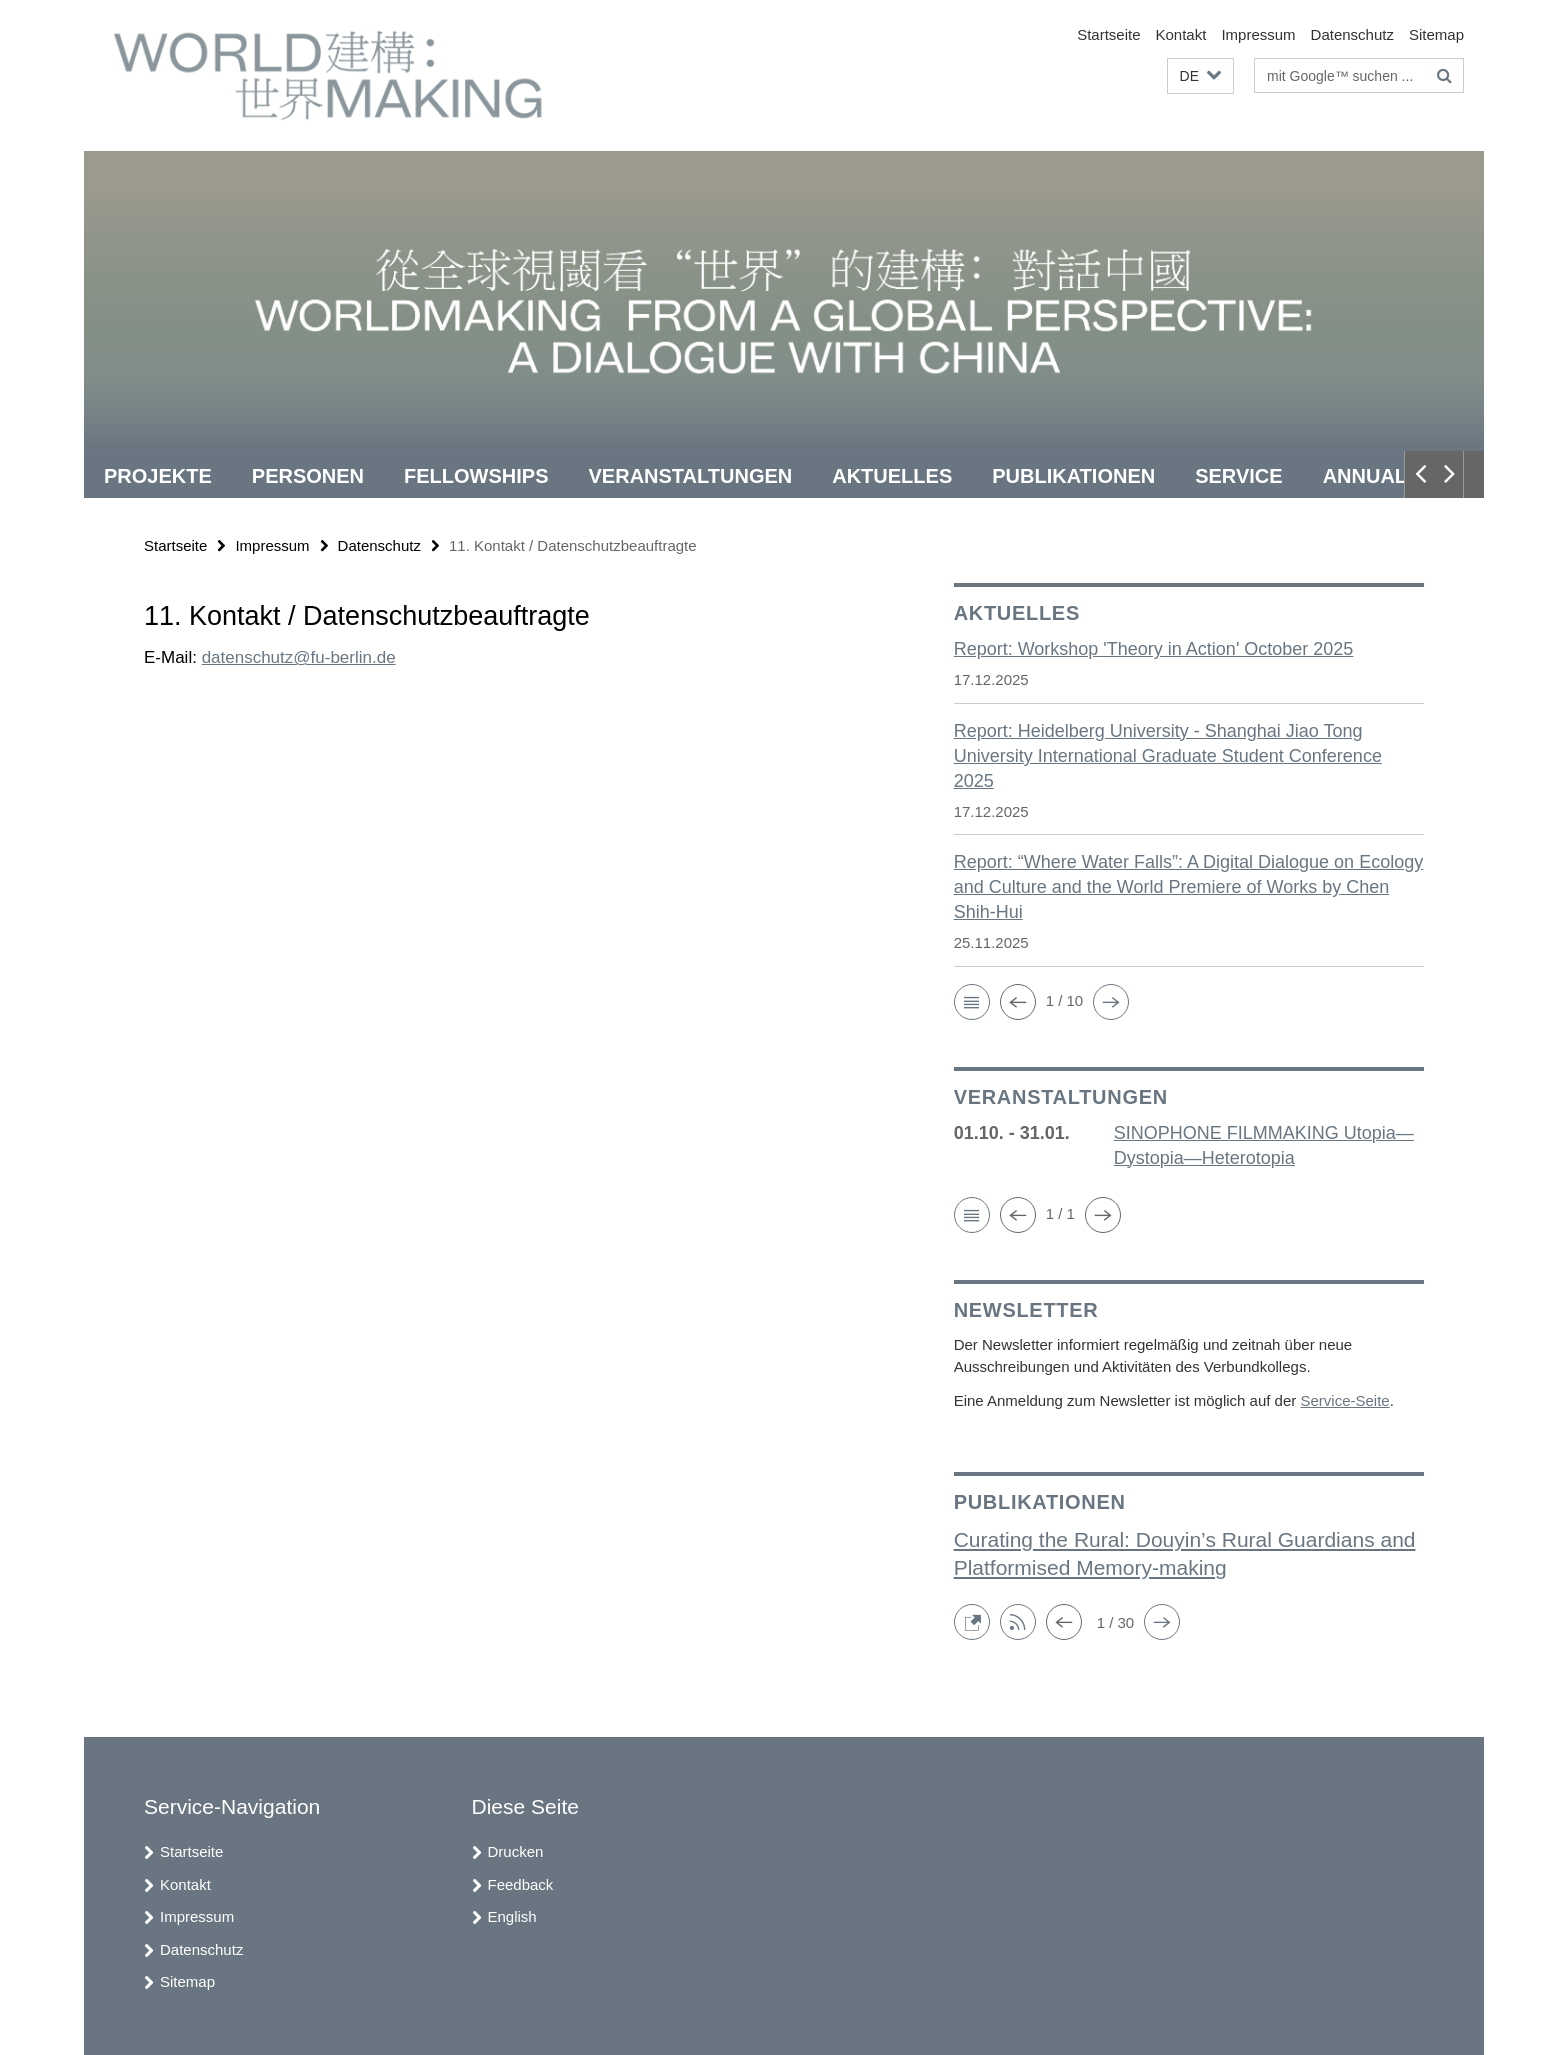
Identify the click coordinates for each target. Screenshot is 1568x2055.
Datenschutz (1352, 34)
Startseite (1108, 34)
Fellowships (476, 476)
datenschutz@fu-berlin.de (299, 657)
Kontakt (1181, 34)
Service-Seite (1344, 1400)
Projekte (158, 476)
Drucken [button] (516, 1851)
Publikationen (1073, 476)
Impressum (1258, 34)
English (512, 1916)
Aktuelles (892, 476)
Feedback (521, 1884)
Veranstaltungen (691, 476)
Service (1238, 476)
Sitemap (1436, 34)
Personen (308, 476)
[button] (1200, 76)
